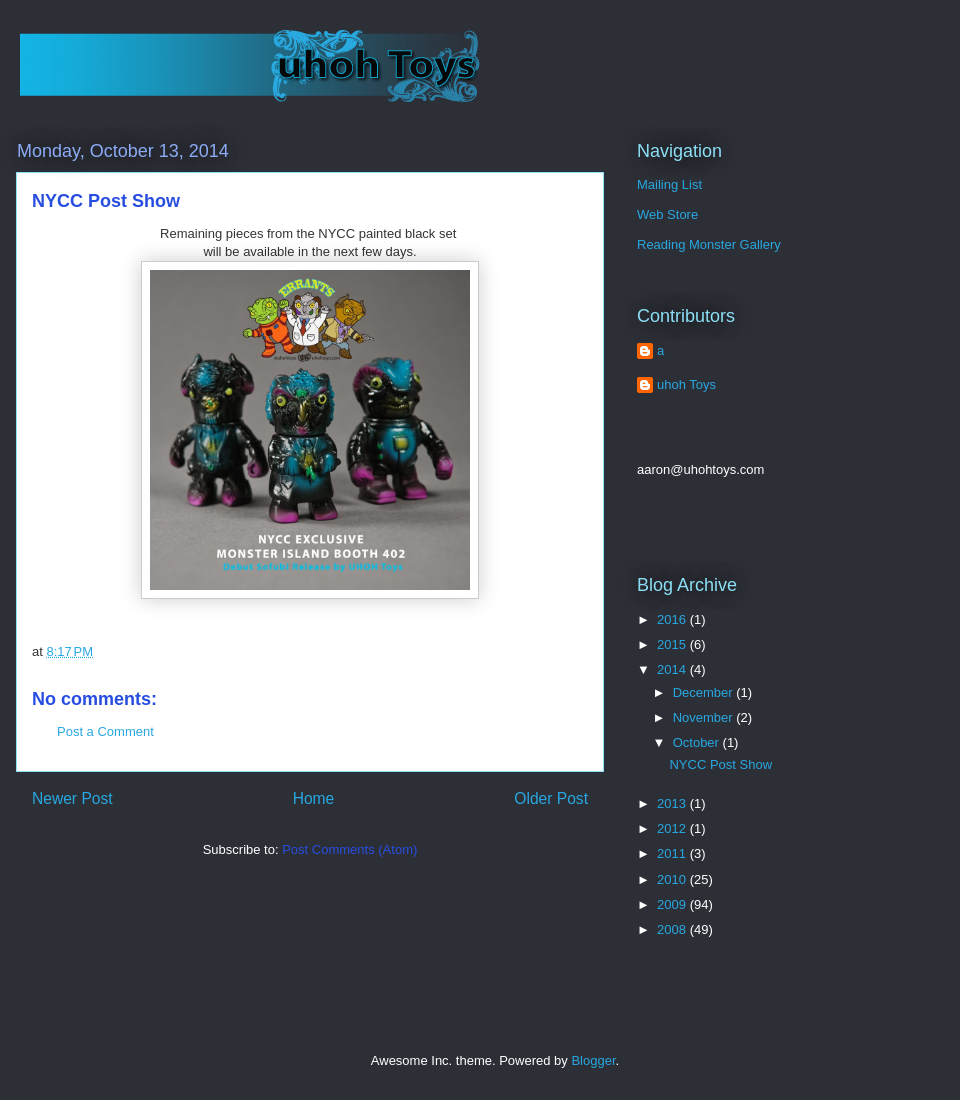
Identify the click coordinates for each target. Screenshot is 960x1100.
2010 (673, 879)
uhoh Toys (686, 384)
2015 (673, 644)
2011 (673, 853)
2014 (673, 669)
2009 (673, 904)
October (698, 742)
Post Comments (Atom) (349, 849)
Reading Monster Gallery (709, 244)
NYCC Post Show (720, 764)
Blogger (593, 1060)
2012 (673, 828)
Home (314, 798)
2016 (673, 619)
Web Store (667, 214)
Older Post (551, 798)
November (705, 717)
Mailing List (669, 184)
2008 (673, 929)
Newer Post (72, 798)
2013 (673, 803)
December (705, 692)
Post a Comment (105, 731)
